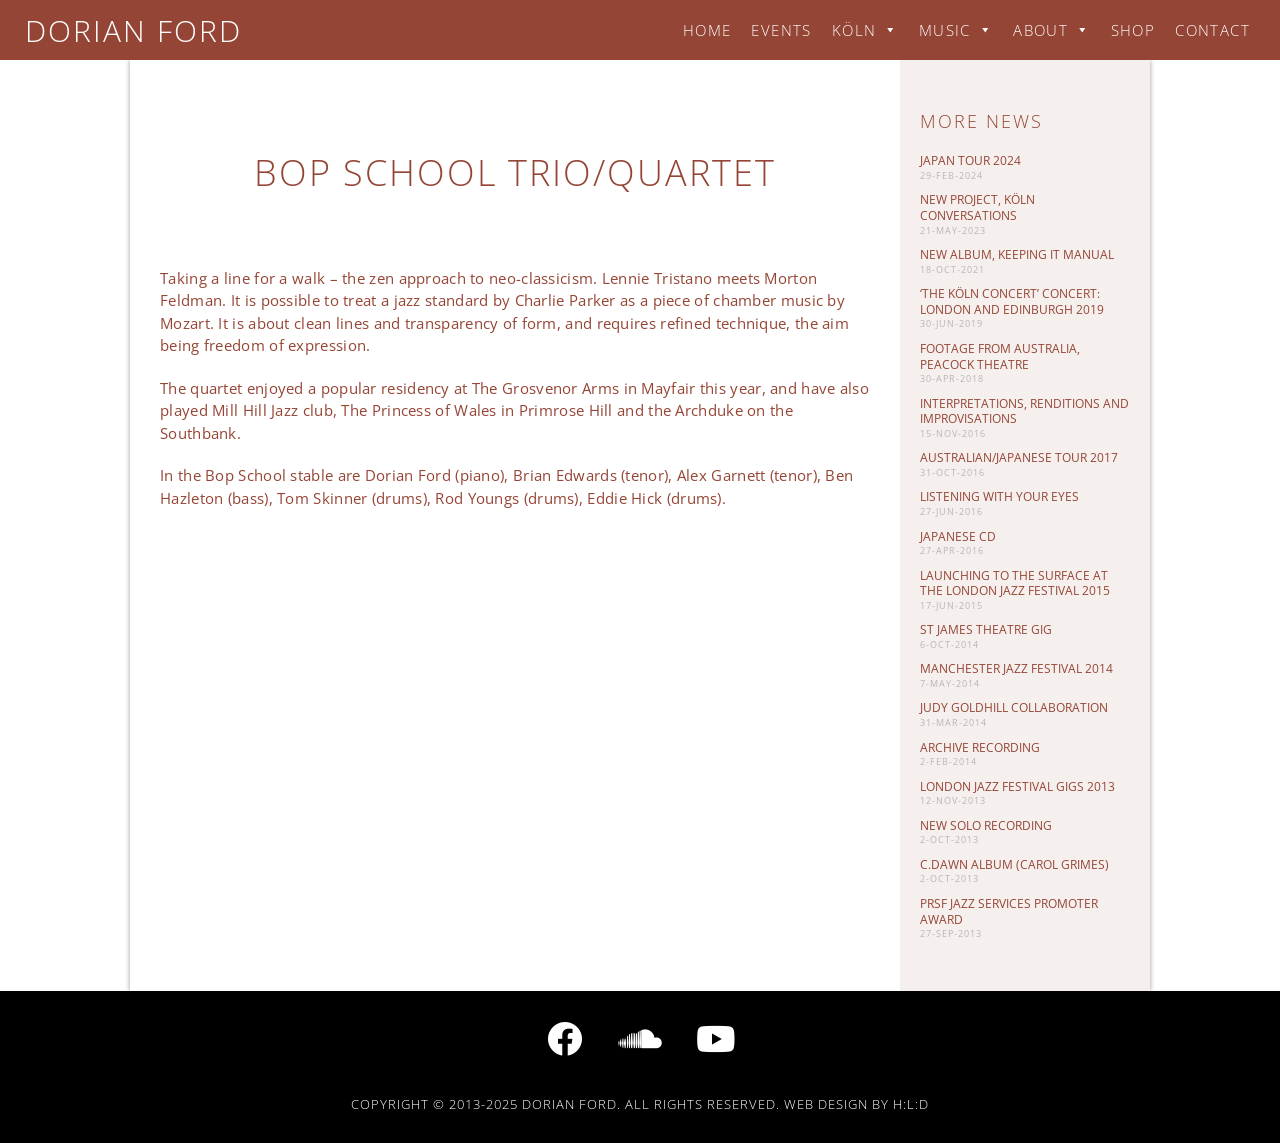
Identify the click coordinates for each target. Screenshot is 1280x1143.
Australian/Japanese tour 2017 (1019, 457)
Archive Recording (980, 747)
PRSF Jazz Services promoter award (1009, 911)
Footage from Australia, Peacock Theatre (1000, 356)
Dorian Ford (133, 30)
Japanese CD (958, 536)
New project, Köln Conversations (977, 207)
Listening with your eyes (999, 496)
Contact (1212, 30)
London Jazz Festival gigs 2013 (1017, 786)
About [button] (1051, 30)
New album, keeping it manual (1017, 254)
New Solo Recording (986, 825)
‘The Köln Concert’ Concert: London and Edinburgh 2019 (1012, 301)
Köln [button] (865, 30)
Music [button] (956, 30)
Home (707, 30)
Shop (1133, 30)
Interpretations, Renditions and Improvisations (1024, 411)
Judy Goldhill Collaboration (1014, 707)
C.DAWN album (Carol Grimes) (1014, 864)
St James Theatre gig (986, 629)
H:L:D (911, 1104)
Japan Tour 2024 (970, 160)
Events (781, 30)
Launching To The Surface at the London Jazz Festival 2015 (1015, 583)
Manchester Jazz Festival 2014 (1016, 668)
